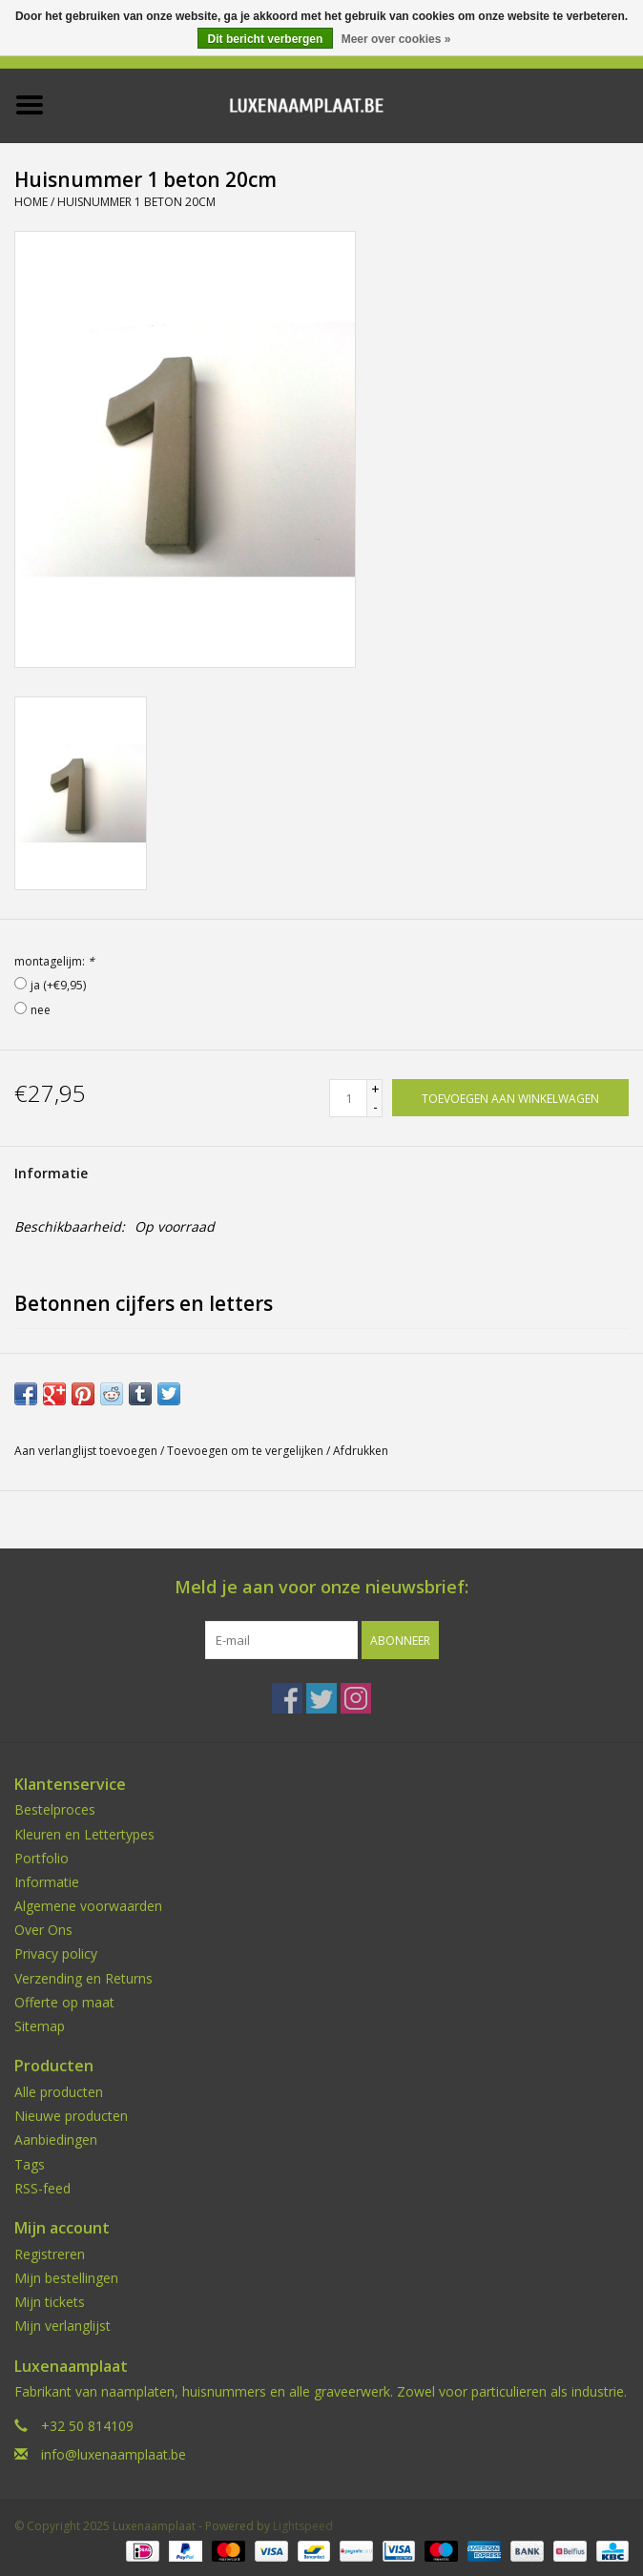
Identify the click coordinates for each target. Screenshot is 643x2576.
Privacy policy (55, 1953)
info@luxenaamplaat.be (113, 2454)
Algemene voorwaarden (88, 1906)
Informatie (51, 1173)
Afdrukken (360, 1451)
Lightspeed (303, 2526)
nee (41, 1010)
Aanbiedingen (55, 2139)
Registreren (49, 2254)
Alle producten (58, 2092)
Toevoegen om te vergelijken (246, 1451)
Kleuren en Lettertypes (84, 1834)
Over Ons (43, 1930)
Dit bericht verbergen (265, 39)
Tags (29, 2164)
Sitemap (39, 2026)
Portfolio (41, 1858)
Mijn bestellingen (66, 2278)
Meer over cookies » (396, 39)
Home (31, 202)
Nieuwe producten (71, 2116)
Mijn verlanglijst (62, 2325)
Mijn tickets (49, 2302)
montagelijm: (54, 961)
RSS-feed (42, 2188)
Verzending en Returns (83, 1978)
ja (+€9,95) (58, 985)
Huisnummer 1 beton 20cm (136, 202)
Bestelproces (54, 1809)
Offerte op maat (64, 2002)
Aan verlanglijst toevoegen (85, 1451)
